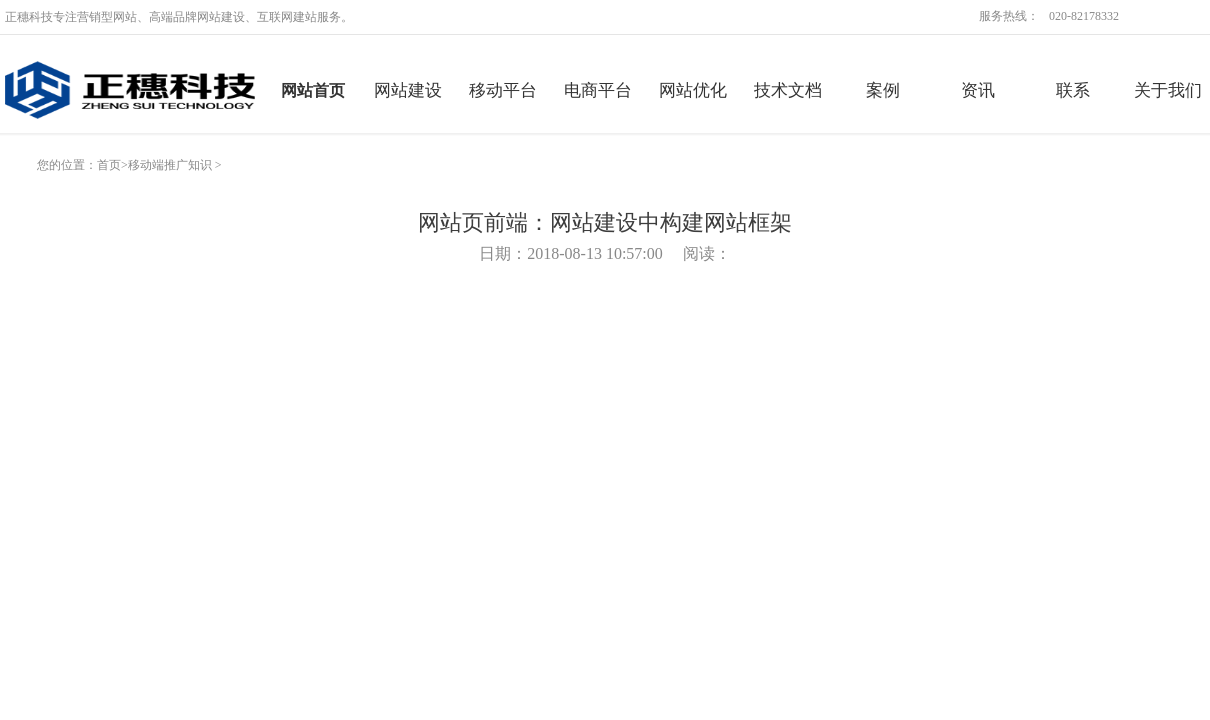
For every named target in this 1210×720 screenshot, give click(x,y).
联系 (1073, 90)
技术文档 (788, 90)
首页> (112, 165)
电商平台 (598, 90)
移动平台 (503, 90)
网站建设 (408, 90)
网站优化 (693, 90)
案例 (883, 90)
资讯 (978, 90)
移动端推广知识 (170, 165)
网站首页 (313, 90)
